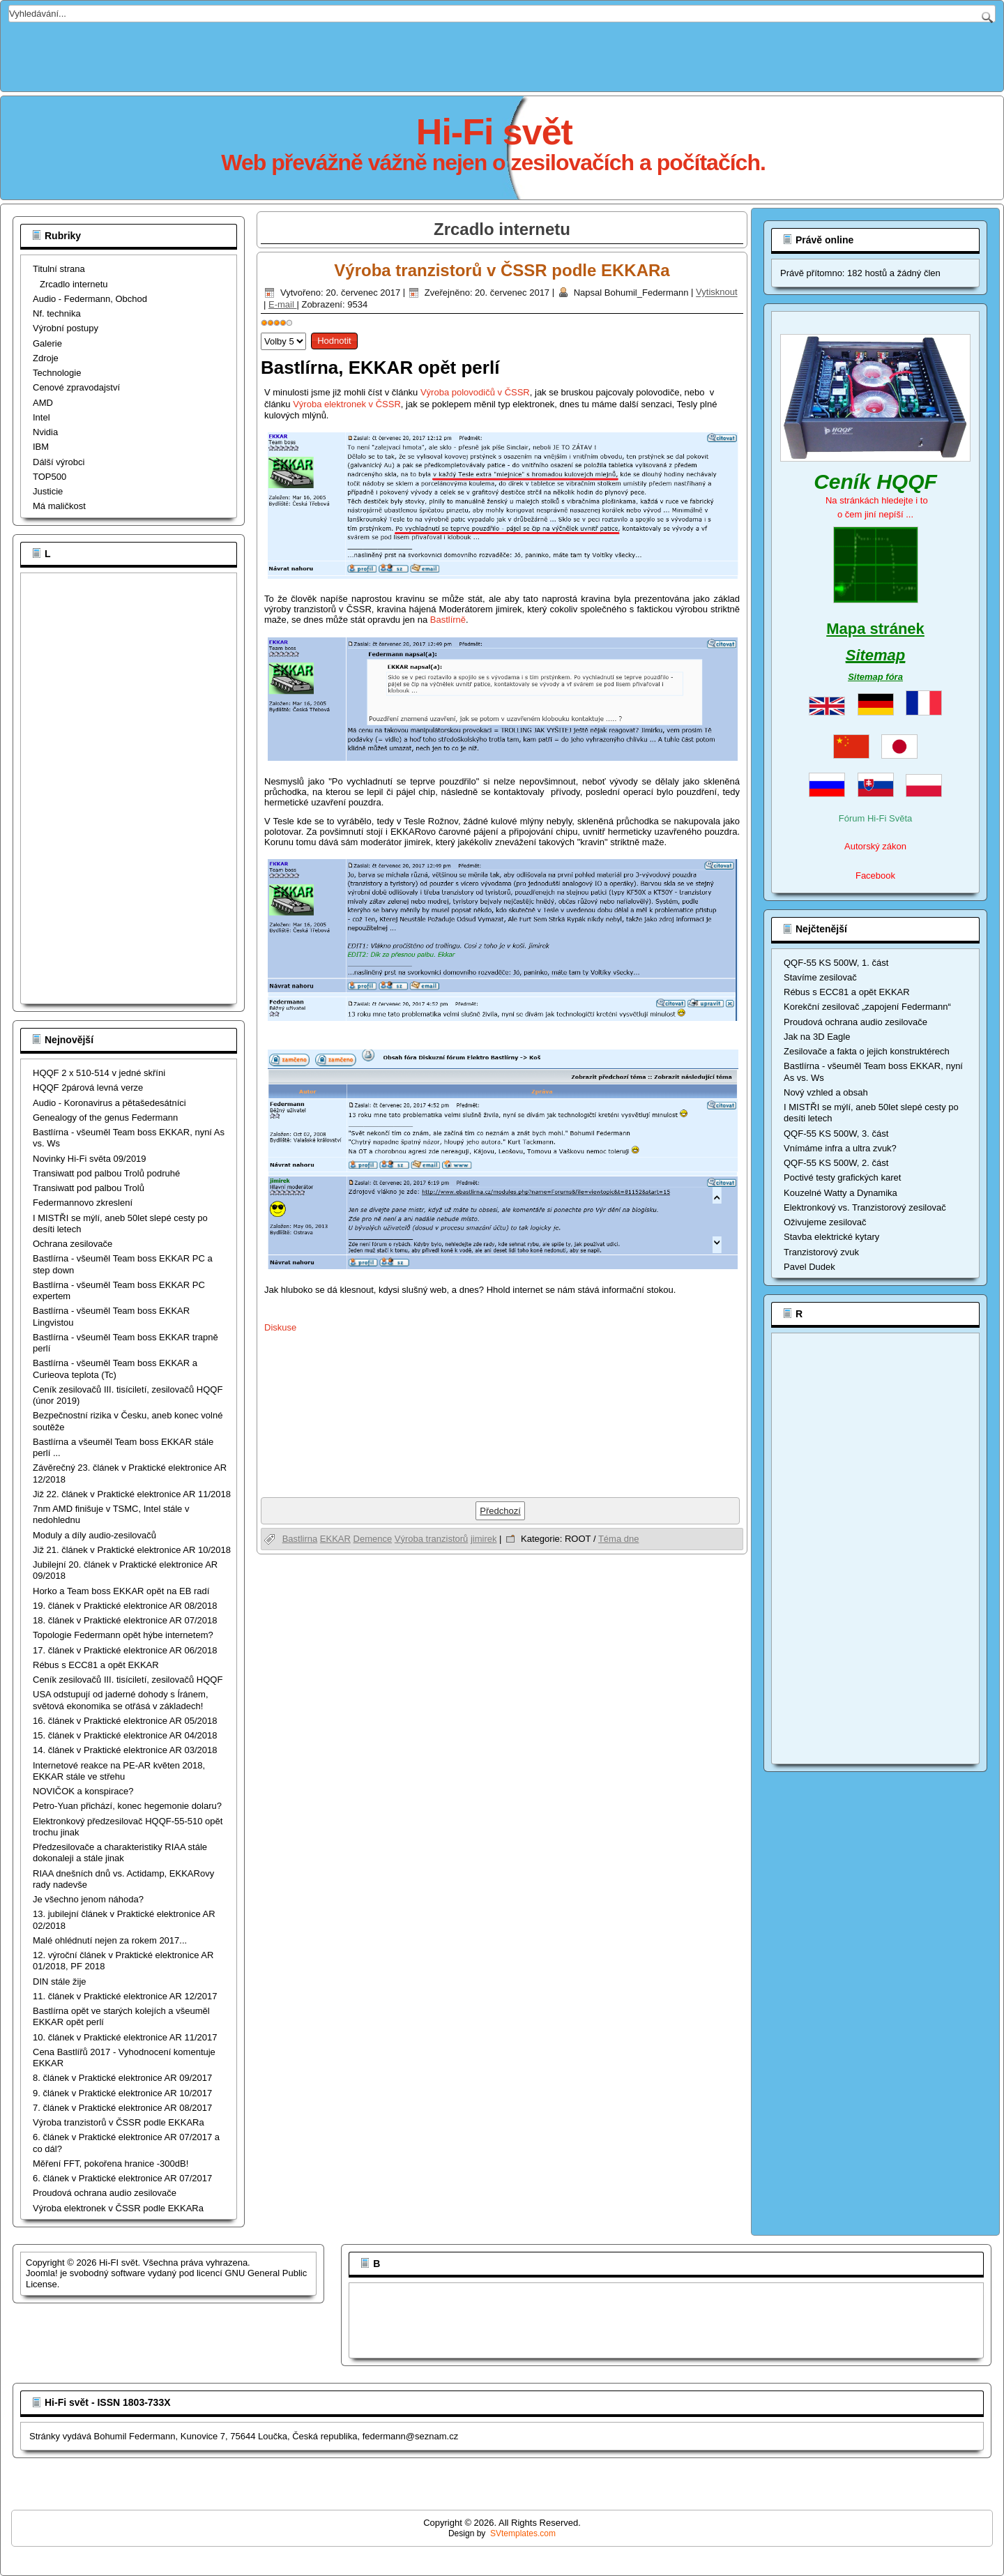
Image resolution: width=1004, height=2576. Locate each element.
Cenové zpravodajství (76, 387)
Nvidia (45, 432)
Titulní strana (59, 269)
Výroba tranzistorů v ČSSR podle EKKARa (501, 270)
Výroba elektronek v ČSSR (347, 404)
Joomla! (42, 2273)
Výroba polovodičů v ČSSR (475, 392)
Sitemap (876, 655)
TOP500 (49, 476)
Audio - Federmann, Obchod (90, 299)
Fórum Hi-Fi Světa (875, 818)
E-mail (282, 304)
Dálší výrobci (58, 462)
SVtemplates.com (523, 2533)
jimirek (484, 1538)
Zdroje (46, 358)
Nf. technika (57, 313)
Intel (41, 417)
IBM (41, 446)
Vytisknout (717, 292)
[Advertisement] (502, 53)
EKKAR (335, 1538)
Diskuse (280, 1327)
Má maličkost (59, 506)
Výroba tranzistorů (432, 1538)
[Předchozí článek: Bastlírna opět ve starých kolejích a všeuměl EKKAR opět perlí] (500, 1510)
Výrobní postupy (65, 328)
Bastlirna (300, 1538)
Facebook (875, 875)
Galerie (47, 343)
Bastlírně (448, 619)
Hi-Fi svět (494, 132)
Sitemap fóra (875, 677)
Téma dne (618, 1538)
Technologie (57, 373)
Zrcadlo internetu (74, 284)
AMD (43, 402)
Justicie (48, 491)
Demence (373, 1538)
